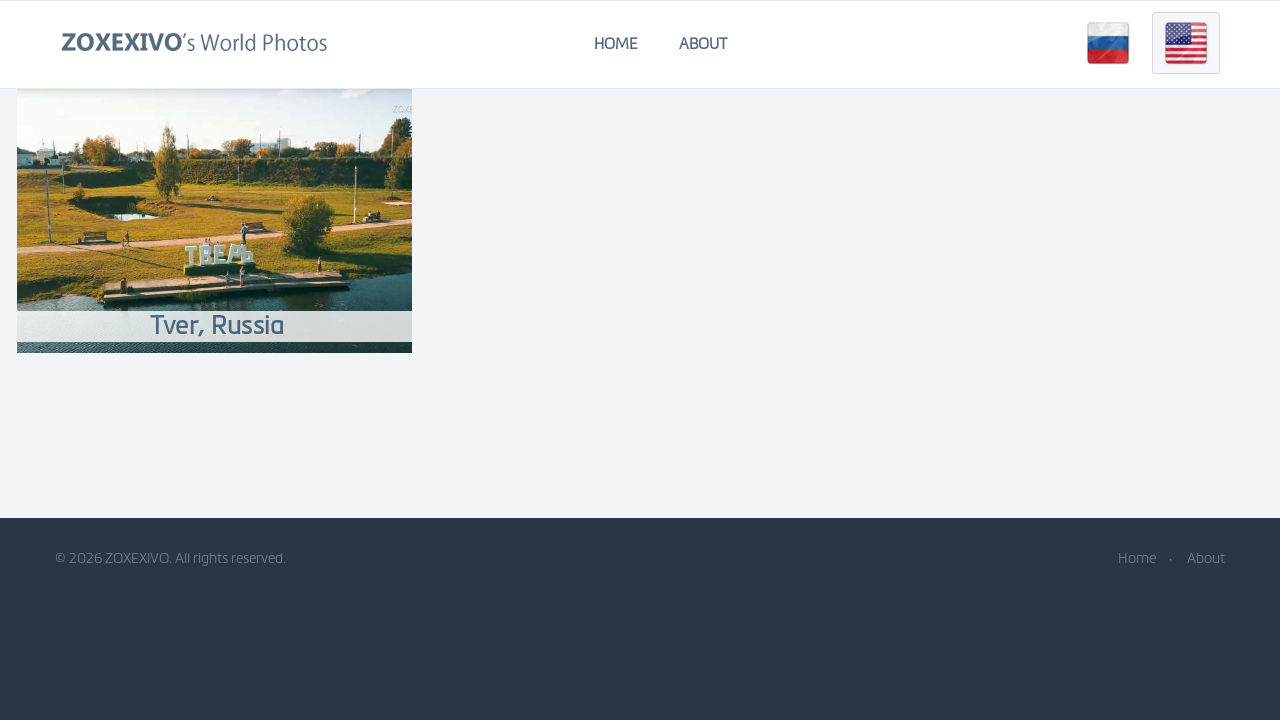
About (703, 44)
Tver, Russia (217, 325)
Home (615, 44)
